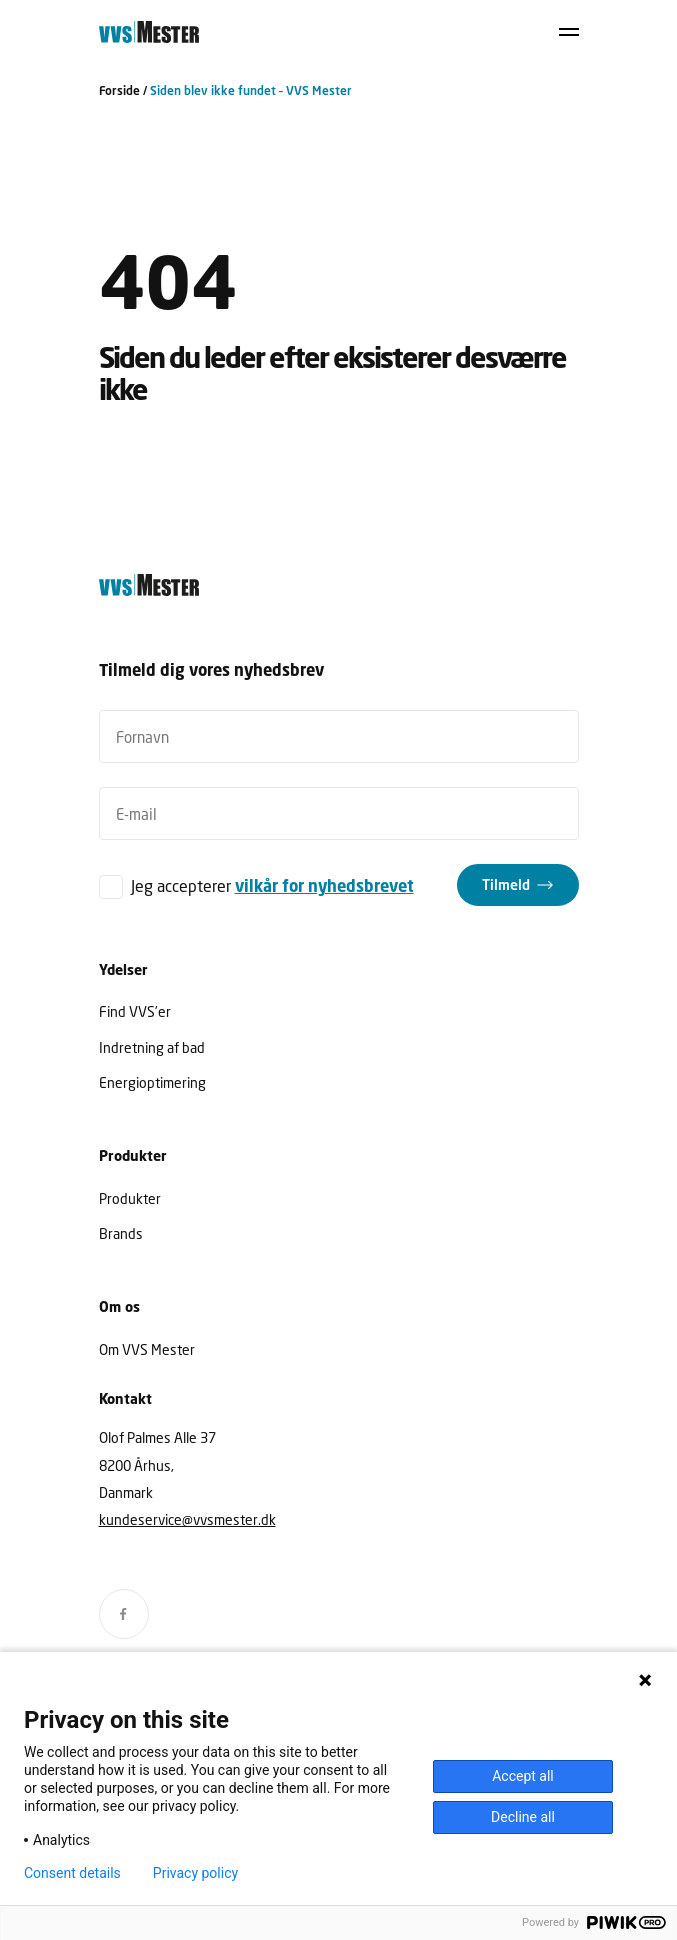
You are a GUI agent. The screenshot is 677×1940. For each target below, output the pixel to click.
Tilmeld (506, 884)
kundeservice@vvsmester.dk (187, 1519)
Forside (119, 90)
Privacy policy (195, 1873)
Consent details (72, 1873)
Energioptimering (152, 1082)
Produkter (130, 1198)
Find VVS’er (135, 1011)
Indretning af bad (152, 1047)
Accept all (523, 1776)
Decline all (523, 1817)
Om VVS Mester (147, 1349)
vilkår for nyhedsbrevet (324, 886)
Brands (121, 1233)
